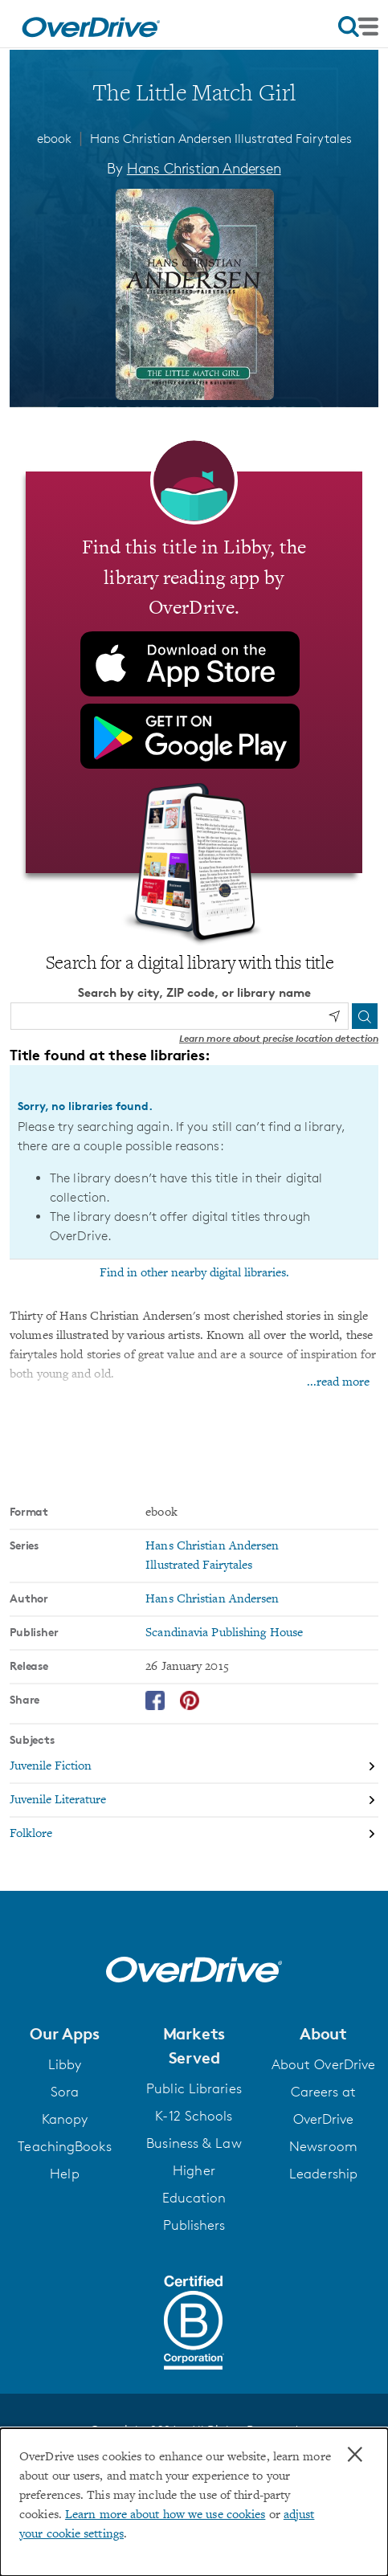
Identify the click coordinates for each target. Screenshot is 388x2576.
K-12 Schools (193, 2115)
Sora (65, 2091)
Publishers (194, 2224)
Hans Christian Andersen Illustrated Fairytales (221, 138)
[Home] (90, 24)
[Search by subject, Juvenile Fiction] (194, 1766)
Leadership (323, 2173)
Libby (65, 2063)
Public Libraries (194, 2088)
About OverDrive (324, 2063)
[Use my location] (334, 1015)
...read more (338, 1381)
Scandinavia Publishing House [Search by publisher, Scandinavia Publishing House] (224, 1632)
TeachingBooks (64, 2145)
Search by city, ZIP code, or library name (194, 991)
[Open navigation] (358, 26)
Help (64, 2173)
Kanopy (65, 2118)
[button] (65, 2033)
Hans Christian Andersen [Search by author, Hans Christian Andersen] (204, 168)
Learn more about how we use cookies (165, 2515)
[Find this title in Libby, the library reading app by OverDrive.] (194, 671)
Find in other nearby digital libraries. (194, 1272)
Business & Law (193, 2142)
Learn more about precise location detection (278, 1037)
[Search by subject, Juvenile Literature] (194, 1800)
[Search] (365, 1015)
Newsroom (323, 2145)
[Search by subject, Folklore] (194, 1833)
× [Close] (355, 2454)
